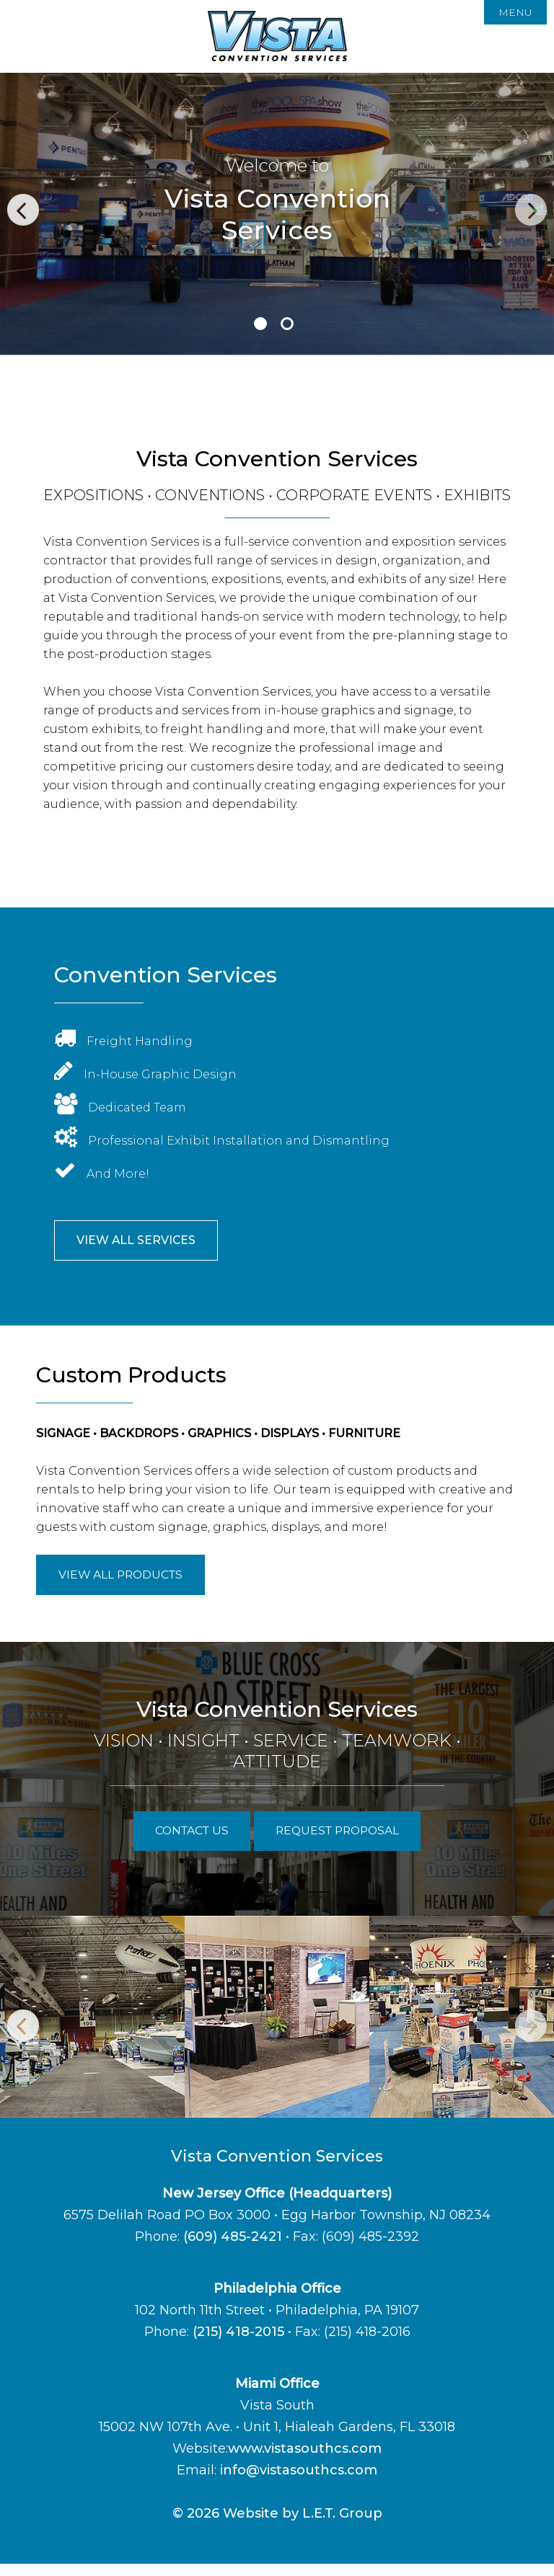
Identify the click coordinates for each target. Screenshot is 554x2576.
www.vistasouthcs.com (305, 2461)
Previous (23, 210)
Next (531, 210)
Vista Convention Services (277, 36)
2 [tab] (287, 323)
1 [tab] (260, 323)
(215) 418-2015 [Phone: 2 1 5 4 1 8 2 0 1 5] (238, 2344)
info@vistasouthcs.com (298, 2482)
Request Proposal (344, 1841)
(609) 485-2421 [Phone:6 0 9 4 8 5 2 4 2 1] (232, 2249)
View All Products (130, 1581)
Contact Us (182, 1841)
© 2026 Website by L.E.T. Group (277, 2525)
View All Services (143, 1243)
